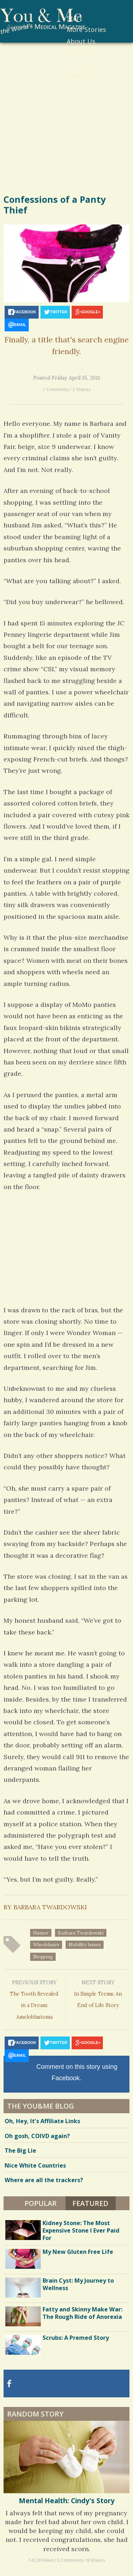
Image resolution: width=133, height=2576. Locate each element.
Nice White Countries (35, 2165)
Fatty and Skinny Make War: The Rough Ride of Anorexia (82, 2313)
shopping (43, 1956)
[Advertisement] (66, 121)
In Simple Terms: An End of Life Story (98, 1993)
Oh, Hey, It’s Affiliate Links (42, 2121)
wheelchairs (46, 1944)
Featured (90, 2203)
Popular (40, 2203)
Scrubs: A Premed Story (76, 2338)
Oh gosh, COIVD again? (37, 2136)
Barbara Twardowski (81, 1933)
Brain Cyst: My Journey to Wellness (78, 2284)
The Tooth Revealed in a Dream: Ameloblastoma (34, 1998)
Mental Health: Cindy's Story (67, 2500)
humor (41, 1933)
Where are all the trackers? (44, 2180)
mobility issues (84, 1944)
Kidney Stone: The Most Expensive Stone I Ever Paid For (81, 2230)
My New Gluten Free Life (78, 2252)
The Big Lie (20, 2150)
